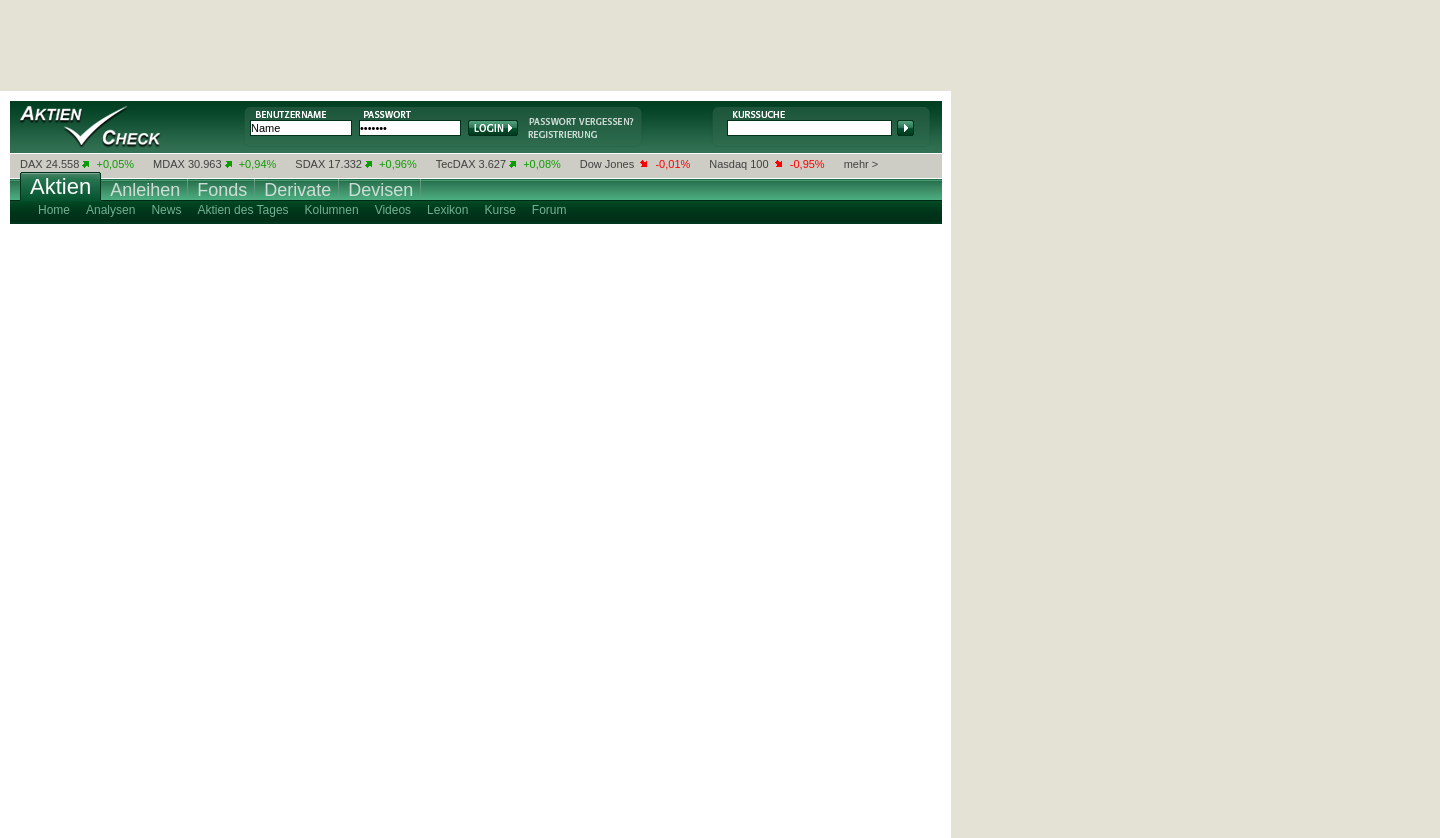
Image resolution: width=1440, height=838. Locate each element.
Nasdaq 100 (738, 164)
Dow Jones (607, 164)
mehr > (861, 164)
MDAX (169, 164)
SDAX (310, 164)
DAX (31, 164)
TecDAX (456, 164)
